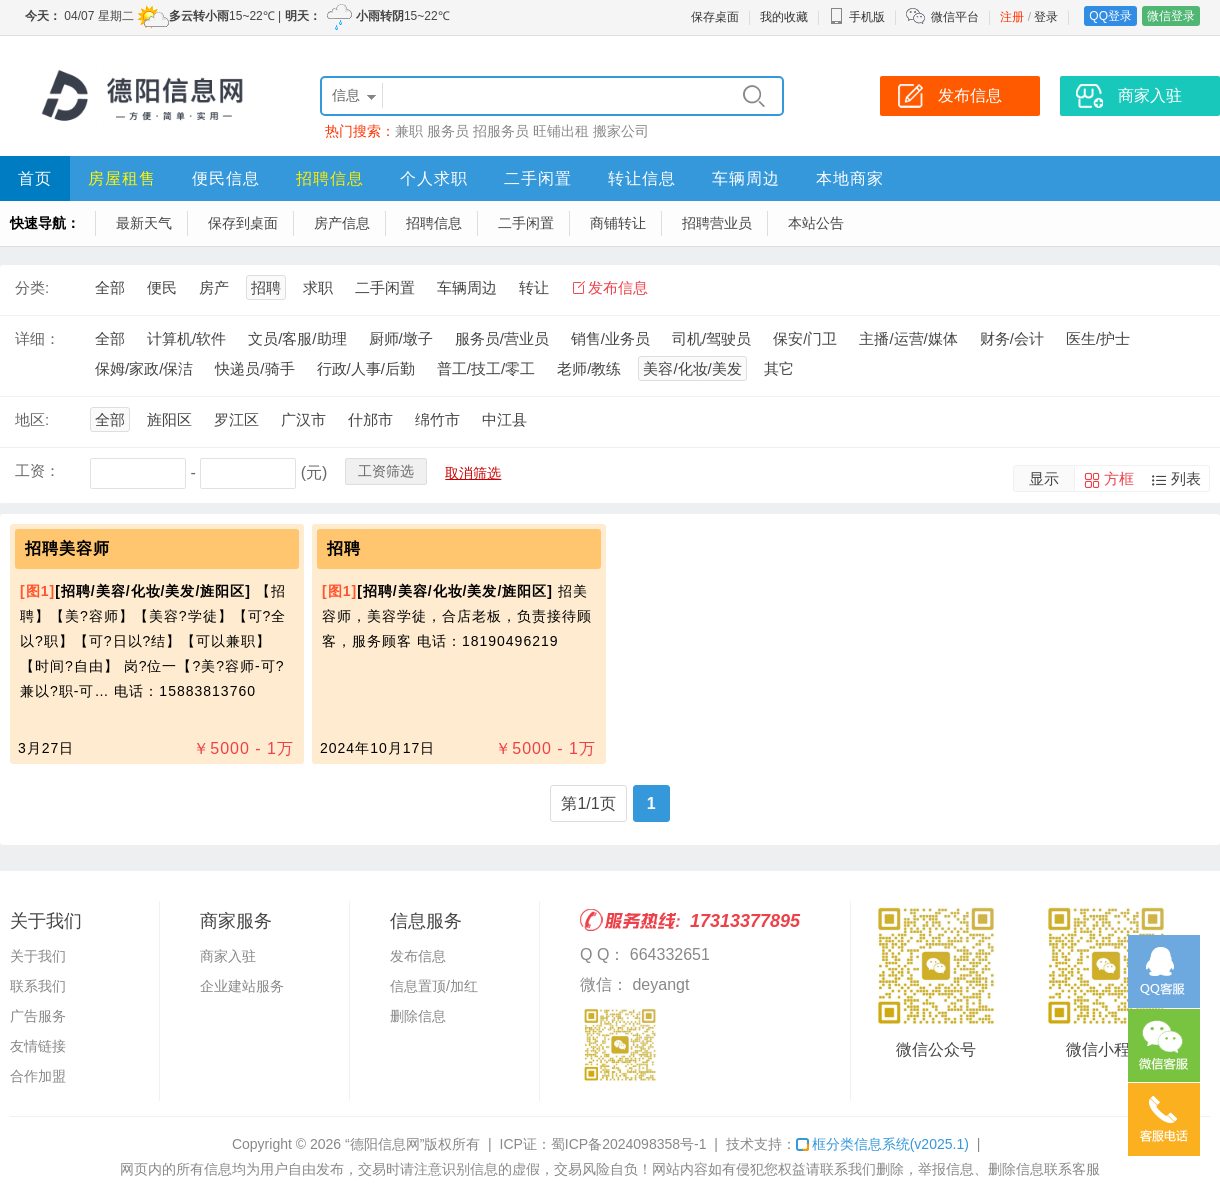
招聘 (266, 287)
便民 (162, 287)
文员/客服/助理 (297, 338)
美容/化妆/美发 (692, 368)
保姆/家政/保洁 (144, 368)
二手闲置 (538, 178)
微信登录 (1171, 16)
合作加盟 (38, 1076)
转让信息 (642, 178)
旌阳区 (169, 419)
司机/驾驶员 (711, 338)
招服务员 (501, 131)
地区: (32, 419)
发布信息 (618, 287)
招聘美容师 (67, 548)
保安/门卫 (805, 338)
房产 (214, 287)
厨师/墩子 (401, 338)
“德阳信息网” (384, 1144)
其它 (779, 368)
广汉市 (303, 419)
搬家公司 (621, 131)
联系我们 (38, 986)
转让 (534, 287)
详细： (37, 338)
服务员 (448, 131)
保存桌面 (715, 17)
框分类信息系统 (882, 1144)
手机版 (857, 17)
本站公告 (816, 223)
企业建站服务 (242, 986)
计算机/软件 (186, 338)
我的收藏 (784, 17)
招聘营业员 (717, 223)
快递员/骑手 (254, 368)
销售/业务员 (610, 338)
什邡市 (370, 419)
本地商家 (850, 178)
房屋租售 (122, 178)
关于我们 (38, 956)
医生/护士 (1098, 338)
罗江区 (236, 419)
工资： (37, 470)
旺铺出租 (561, 131)
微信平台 (955, 17)
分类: (32, 287)
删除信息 (418, 1016)
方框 (1119, 478)
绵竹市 (437, 419)
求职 (318, 287)
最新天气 (144, 223)
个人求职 (434, 178)
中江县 (504, 419)
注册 (1012, 17)
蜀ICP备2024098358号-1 (629, 1144)
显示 (1044, 478)
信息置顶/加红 (434, 986)
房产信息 (342, 223)
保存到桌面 (243, 223)
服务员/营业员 (502, 338)
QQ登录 (1110, 16)
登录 (1046, 17)
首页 (35, 178)
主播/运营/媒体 (908, 338)
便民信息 (226, 178)
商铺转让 (618, 223)
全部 (110, 287)
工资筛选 (386, 471)
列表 (1186, 478)
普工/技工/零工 (486, 368)
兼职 (409, 131)
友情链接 (38, 1046)
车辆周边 (746, 178)
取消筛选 (473, 473)
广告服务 (38, 1016)
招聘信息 (330, 178)
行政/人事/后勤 (366, 368)
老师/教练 (589, 368)
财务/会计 (1012, 338)
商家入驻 (228, 956)
